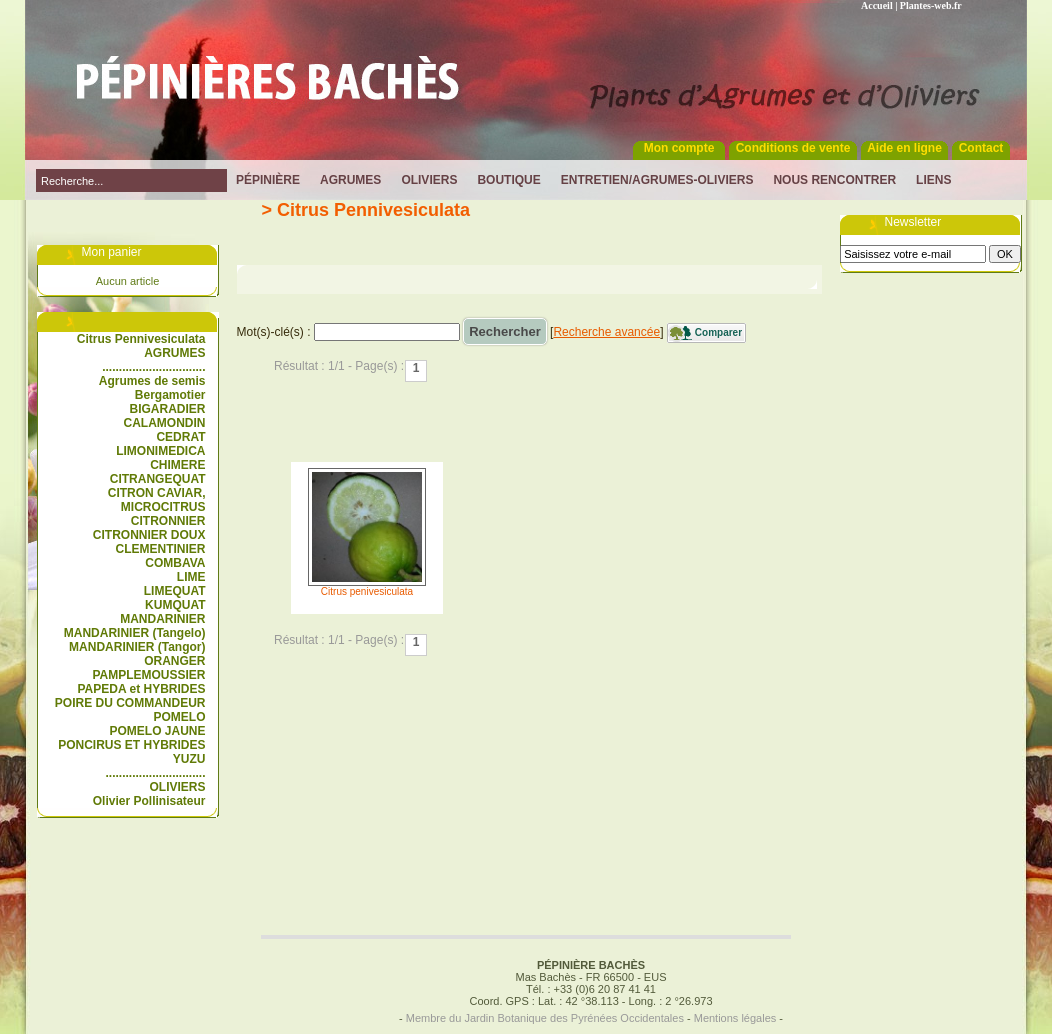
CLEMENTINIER (161, 549)
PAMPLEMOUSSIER (148, 675)
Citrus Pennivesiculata (141, 339)
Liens (933, 180)
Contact (981, 148)
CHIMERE (177, 465)
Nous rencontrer (834, 180)
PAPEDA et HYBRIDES (141, 689)
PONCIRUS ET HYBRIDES (131, 745)
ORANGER (174, 661)
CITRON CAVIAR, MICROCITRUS (157, 500)
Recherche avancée (606, 332)
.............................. (155, 773)
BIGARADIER (167, 409)
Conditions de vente (793, 148)
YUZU (189, 759)
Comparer (718, 332)
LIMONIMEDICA (160, 451)
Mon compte (679, 148)
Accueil (877, 5)
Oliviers (429, 180)
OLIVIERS (177, 787)
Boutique (508, 180)
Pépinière (268, 180)
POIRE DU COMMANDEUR (130, 703)
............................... (153, 367)
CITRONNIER (168, 521)
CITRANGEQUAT (158, 479)
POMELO (179, 717)
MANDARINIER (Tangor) (137, 647)
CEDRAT (180, 437)
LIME (191, 577)
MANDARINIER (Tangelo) (135, 633)
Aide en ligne (904, 148)
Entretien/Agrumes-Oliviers (657, 180)
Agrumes (350, 180)
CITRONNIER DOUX (149, 535)
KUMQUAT (175, 605)
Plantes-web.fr (931, 5)
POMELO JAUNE (157, 731)
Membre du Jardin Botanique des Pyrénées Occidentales (545, 1018)
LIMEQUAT (175, 591)
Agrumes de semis (152, 381)
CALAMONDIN (165, 423)
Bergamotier (170, 395)
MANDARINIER (162, 619)
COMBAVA (175, 563)
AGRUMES (174, 353)
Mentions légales (735, 1018)
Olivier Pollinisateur (149, 801)
